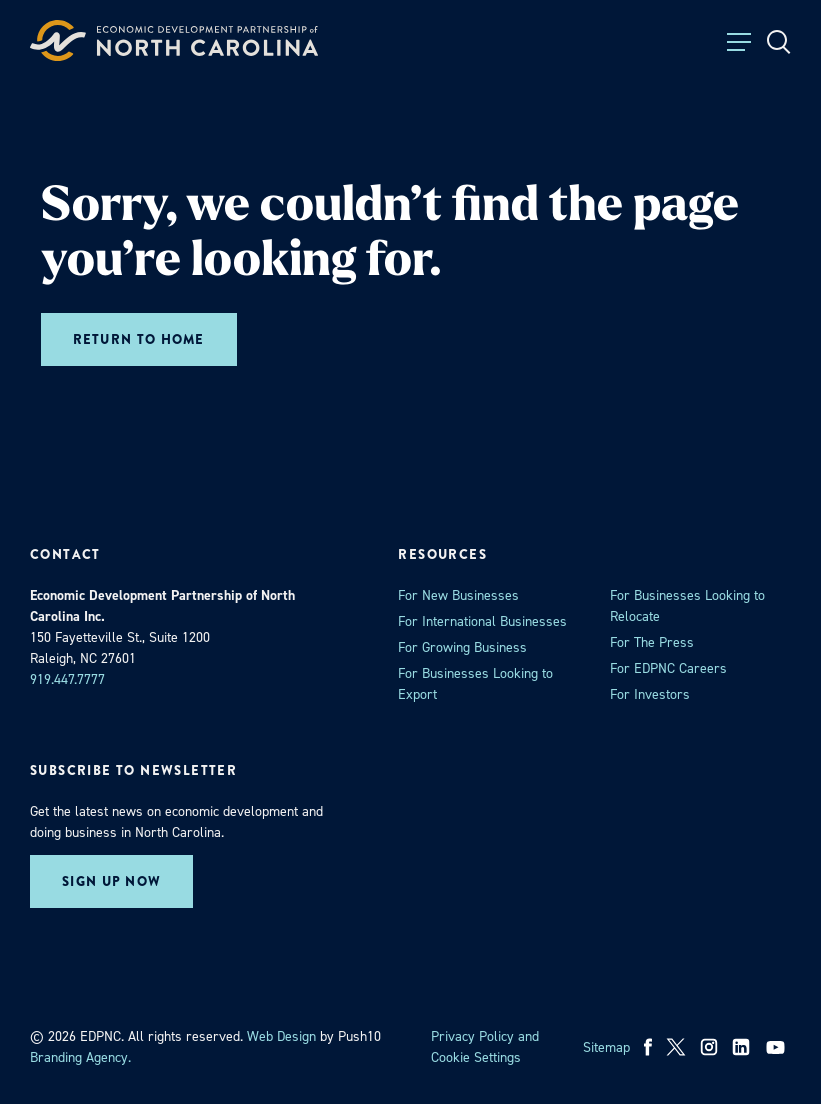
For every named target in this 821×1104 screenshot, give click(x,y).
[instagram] (709, 1047)
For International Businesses (482, 621)
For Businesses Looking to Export (475, 684)
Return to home (139, 339)
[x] (676, 1047)
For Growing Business (462, 647)
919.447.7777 (67, 679)
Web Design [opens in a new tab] (281, 1036)
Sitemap (606, 1047)
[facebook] (648, 1047)
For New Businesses (458, 595)
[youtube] (777, 1047)
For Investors (650, 694)
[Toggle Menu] (739, 42)
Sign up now (111, 881)
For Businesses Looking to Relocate (687, 606)
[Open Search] (779, 42)
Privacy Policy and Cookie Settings (485, 1047)
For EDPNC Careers (668, 668)
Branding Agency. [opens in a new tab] (80, 1057)
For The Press (652, 642)
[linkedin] (741, 1047)
